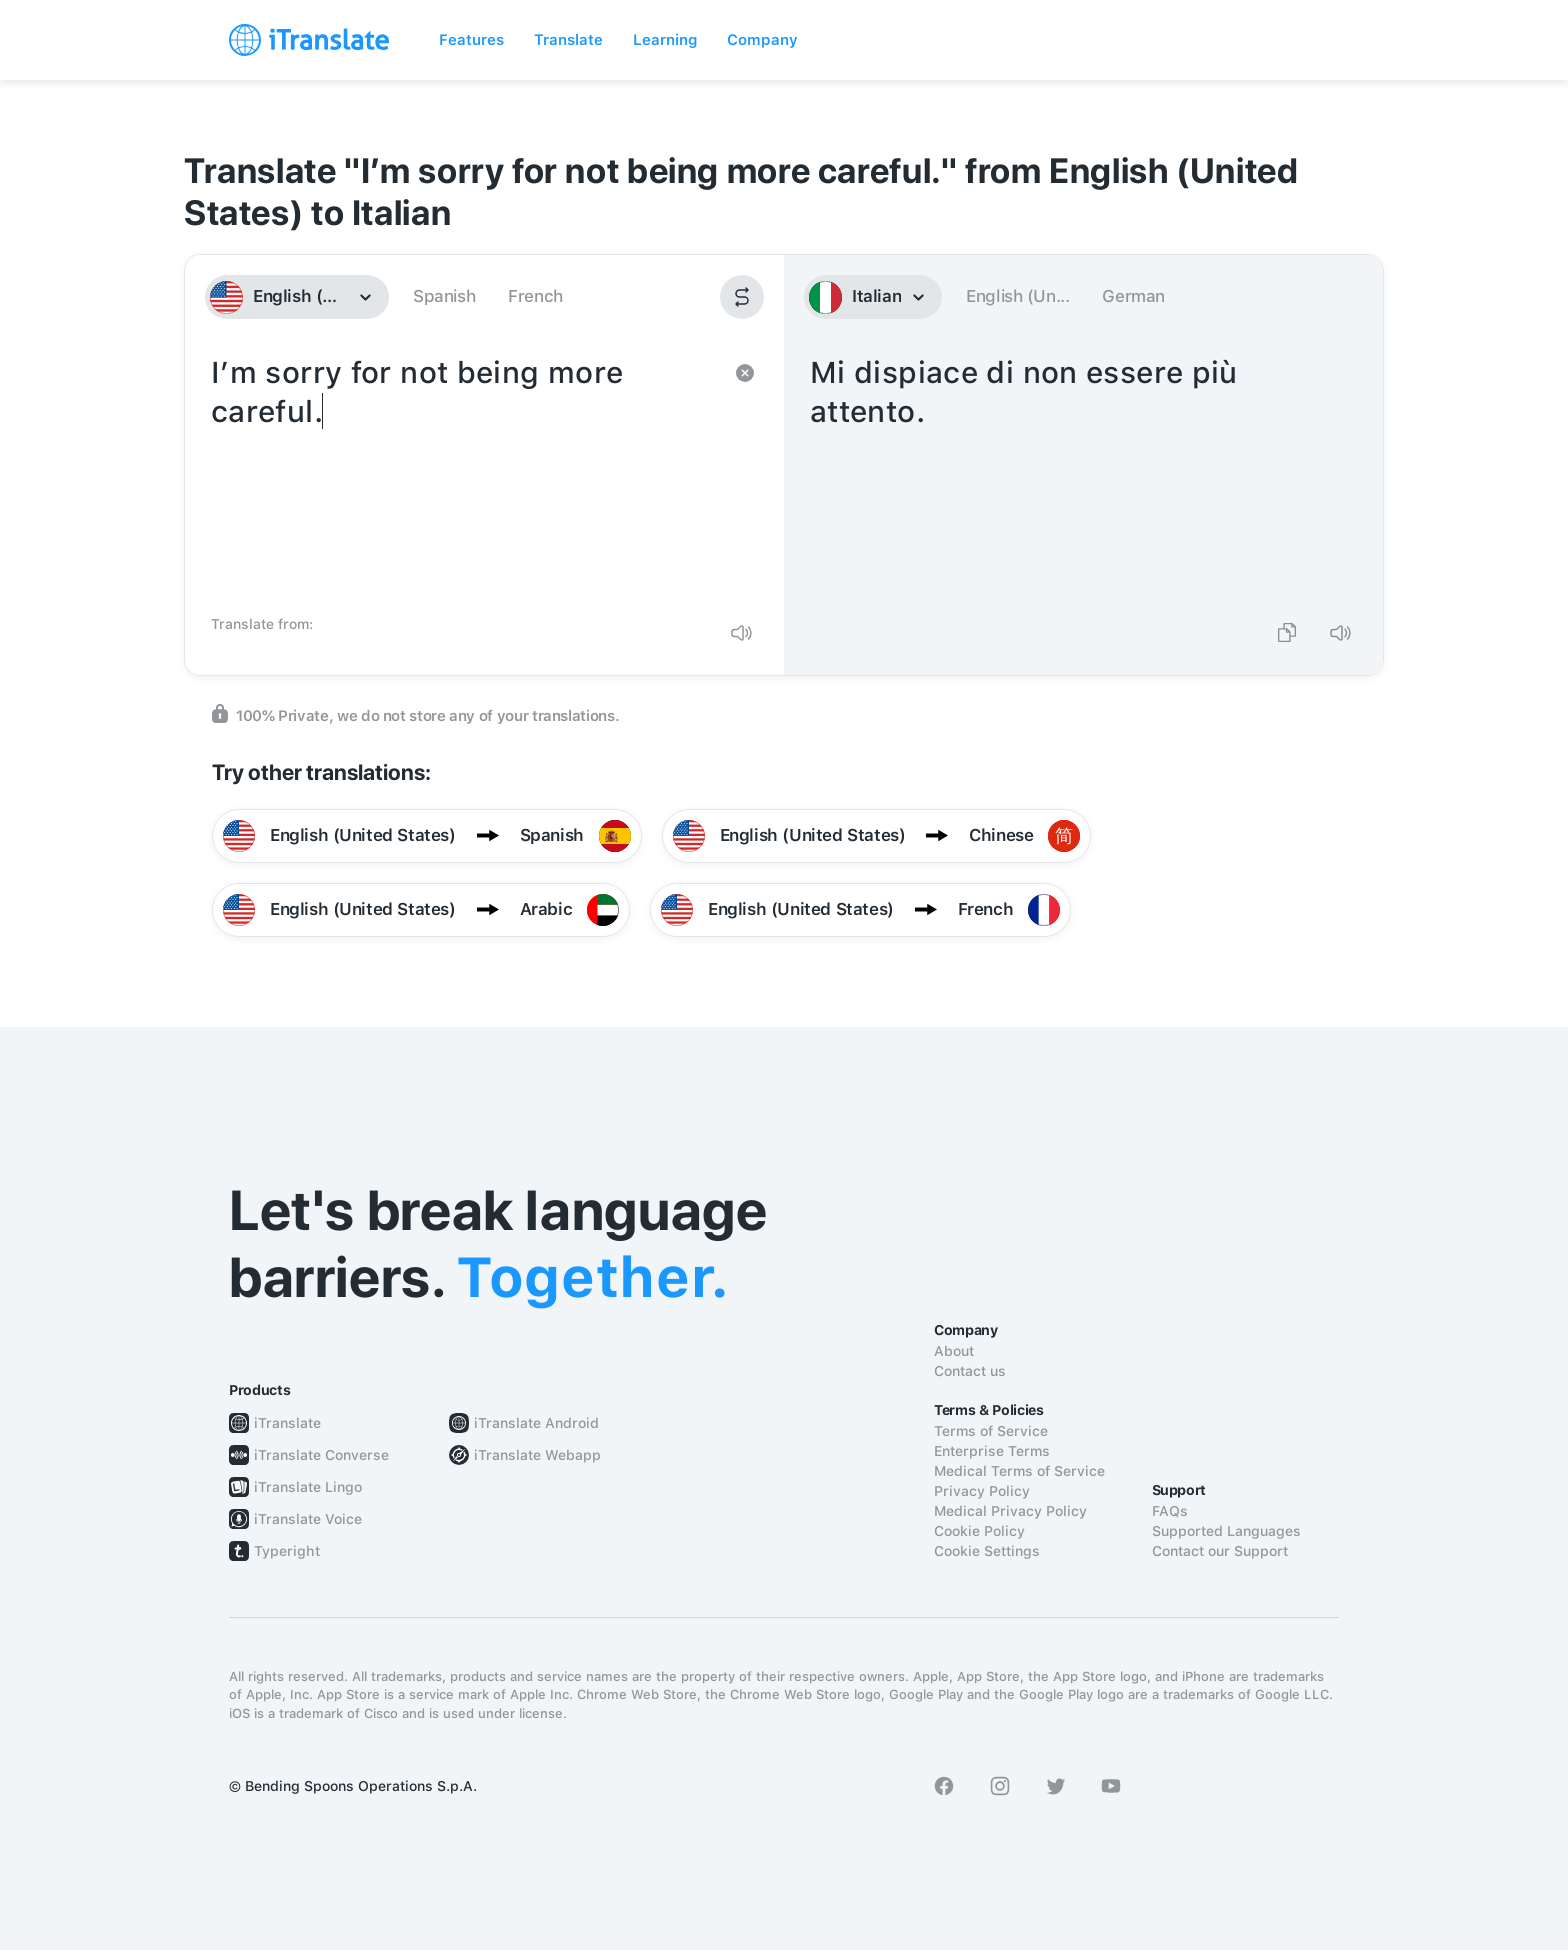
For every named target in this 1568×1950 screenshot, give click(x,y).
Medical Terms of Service (1019, 1471)
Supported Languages (1226, 1531)
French (535, 296)
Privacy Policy (982, 1491)
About (954, 1351)
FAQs (1170, 1511)
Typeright (287, 1551)
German (1133, 296)
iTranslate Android (536, 1423)
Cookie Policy (979, 1531)
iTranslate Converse (321, 1455)
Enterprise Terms (992, 1451)
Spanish (444, 296)
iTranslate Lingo (308, 1487)
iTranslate (287, 1423)
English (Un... (1017, 296)
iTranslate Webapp (537, 1455)
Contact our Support (1220, 1551)
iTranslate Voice (308, 1519)
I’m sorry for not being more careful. (464, 478)
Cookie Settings (987, 1551)
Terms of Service (991, 1431)
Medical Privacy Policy (1010, 1511)
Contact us (970, 1371)
